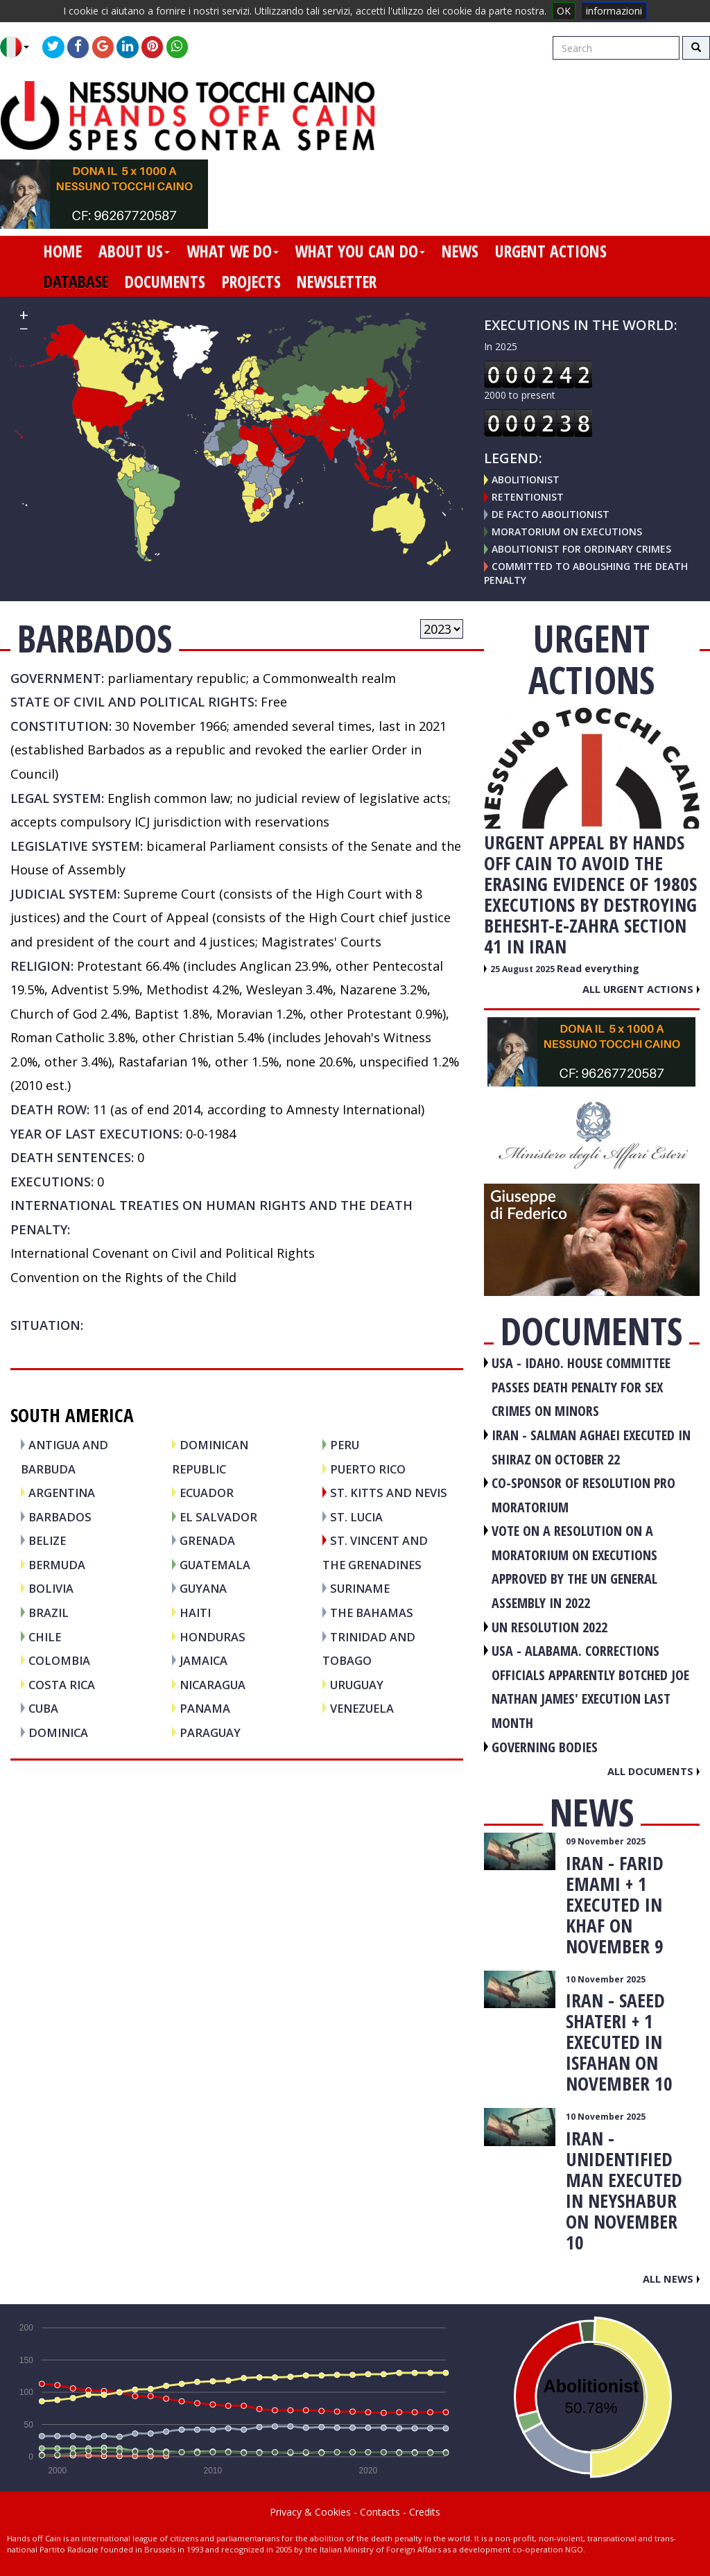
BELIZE (47, 1540)
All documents (653, 1771)
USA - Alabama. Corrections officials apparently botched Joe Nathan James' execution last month (590, 1686)
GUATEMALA (215, 1565)
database (76, 281)
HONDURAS (212, 1637)
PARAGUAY (210, 1732)
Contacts (380, 2511)
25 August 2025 (523, 969)
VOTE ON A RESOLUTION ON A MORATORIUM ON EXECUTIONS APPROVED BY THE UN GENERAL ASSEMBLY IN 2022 (574, 1566)
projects (251, 281)
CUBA (43, 1708)
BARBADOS (60, 1517)
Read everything (598, 968)
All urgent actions (641, 989)
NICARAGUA (212, 1685)
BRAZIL (48, 1612)
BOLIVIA (50, 1588)
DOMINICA (58, 1732)
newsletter (336, 281)
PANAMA (205, 1708)
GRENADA (207, 1540)
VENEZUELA (362, 1708)
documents (165, 281)
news (460, 251)
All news (671, 2278)
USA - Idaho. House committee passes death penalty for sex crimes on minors (581, 1387)
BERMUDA (56, 1565)
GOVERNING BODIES (545, 1747)
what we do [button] (233, 251)
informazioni (614, 10)
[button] (20, 47)
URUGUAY (356, 1685)
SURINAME (360, 1588)
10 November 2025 (606, 1979)
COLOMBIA (59, 1660)
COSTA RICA (61, 1685)
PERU (344, 1445)
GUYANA (203, 1588)
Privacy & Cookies (310, 2511)
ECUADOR (207, 1493)
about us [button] (134, 251)
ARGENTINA (61, 1493)
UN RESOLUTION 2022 (549, 1627)
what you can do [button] (360, 251)
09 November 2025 (606, 1841)
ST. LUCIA (356, 1517)
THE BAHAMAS (371, 1612)
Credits (424, 2511)
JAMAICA (203, 1660)
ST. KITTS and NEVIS (388, 1493)
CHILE (44, 1637)
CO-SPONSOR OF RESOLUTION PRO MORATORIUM (583, 1494)
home (63, 251)
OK (564, 10)
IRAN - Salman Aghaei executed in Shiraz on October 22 (591, 1447)
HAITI (195, 1612)
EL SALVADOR (218, 1517)
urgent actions (551, 251)
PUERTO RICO (368, 1469)
